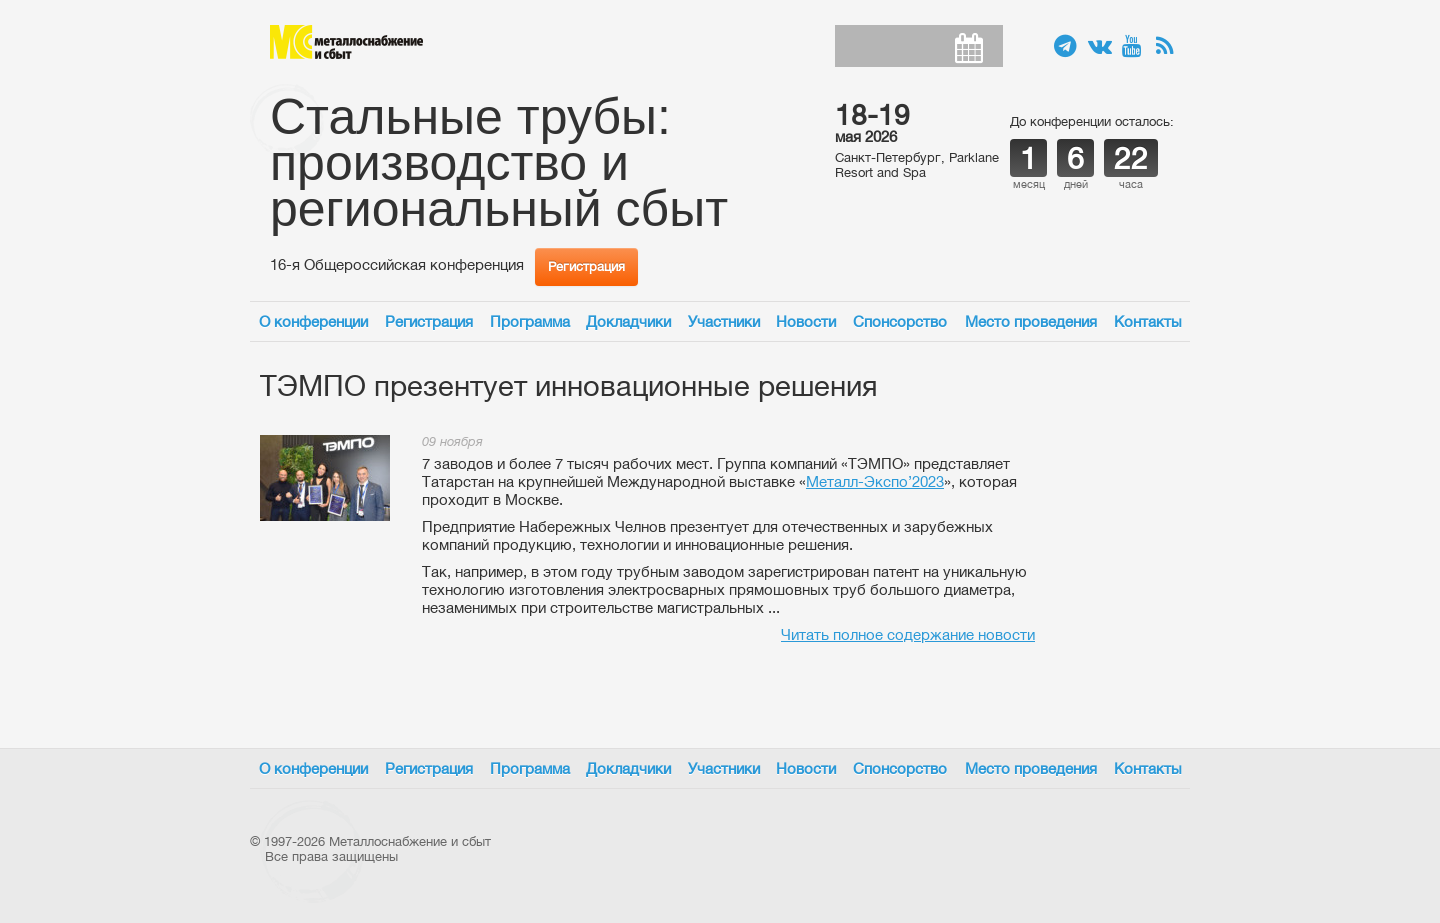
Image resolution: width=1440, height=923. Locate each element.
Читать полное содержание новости (908, 634)
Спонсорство (900, 321)
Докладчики (628, 321)
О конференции (313, 321)
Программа (530, 321)
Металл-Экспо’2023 (875, 481)
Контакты (1148, 321)
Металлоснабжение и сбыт (346, 42)
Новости (806, 321)
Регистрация (586, 266)
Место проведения (1031, 321)
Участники (724, 321)
